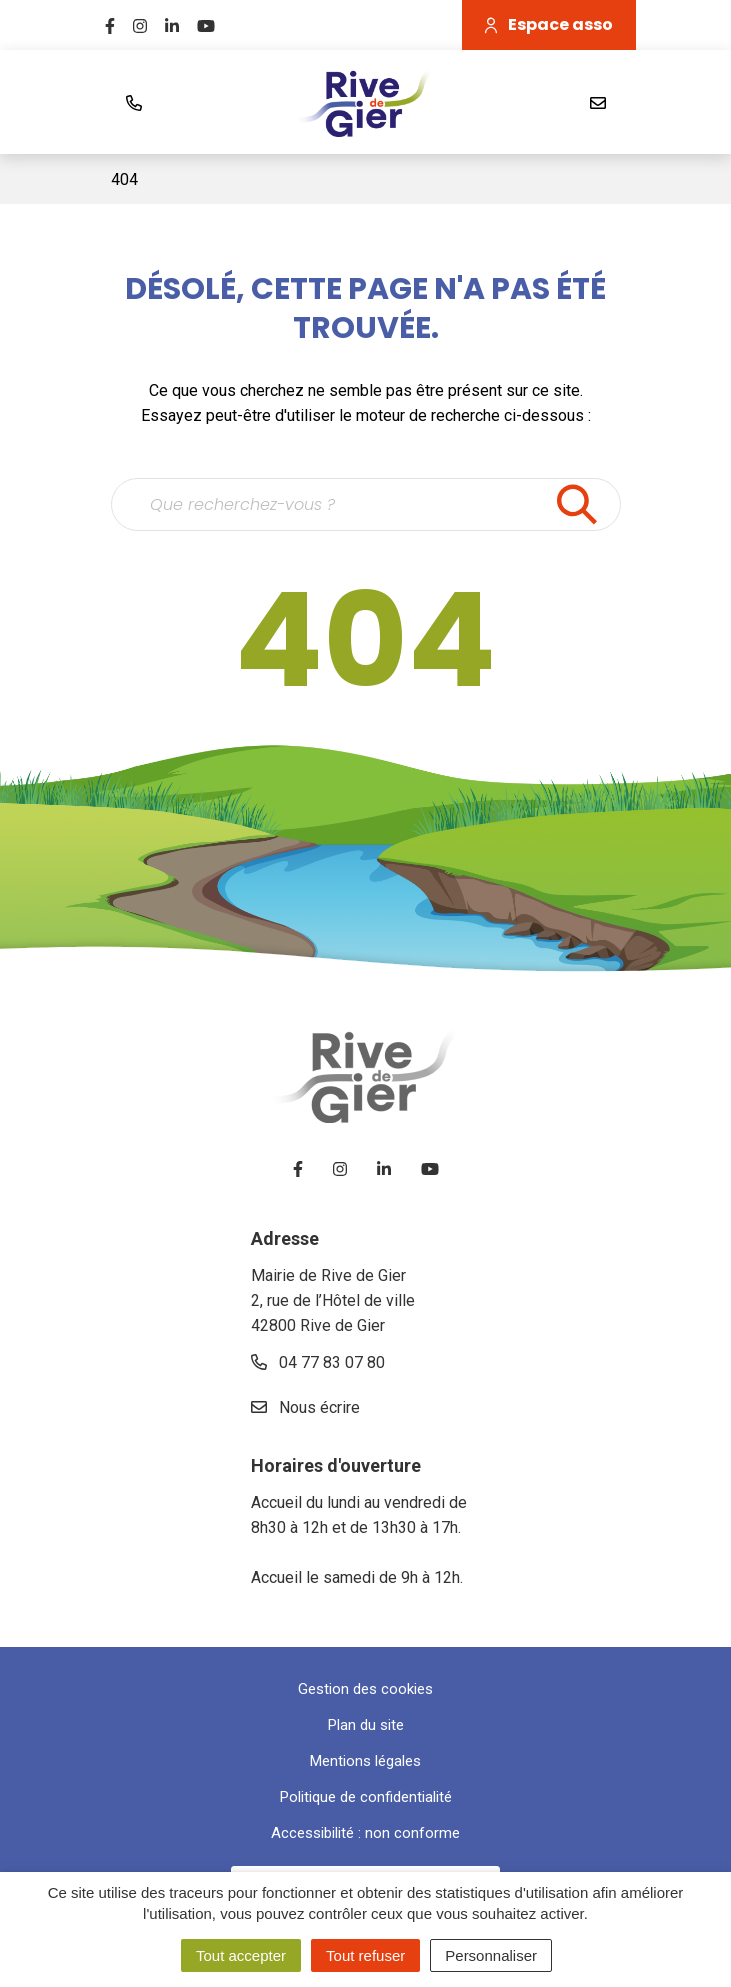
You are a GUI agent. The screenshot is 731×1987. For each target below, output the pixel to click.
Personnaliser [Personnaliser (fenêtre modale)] (491, 1955)
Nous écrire (305, 1407)
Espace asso (549, 24)
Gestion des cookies (365, 1689)
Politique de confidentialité (366, 1797)
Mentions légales (365, 1761)
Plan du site (366, 1725)
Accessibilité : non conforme (365, 1833)
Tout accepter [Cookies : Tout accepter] (241, 1955)
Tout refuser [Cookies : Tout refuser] (365, 1955)
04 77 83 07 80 (318, 1362)
